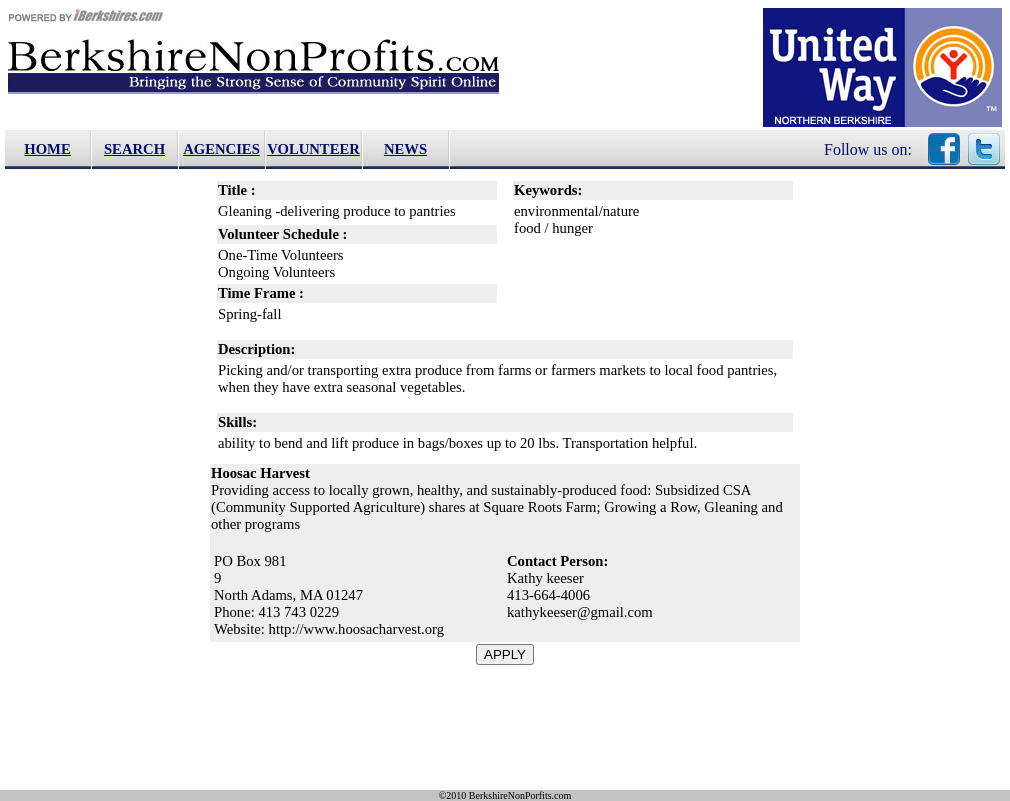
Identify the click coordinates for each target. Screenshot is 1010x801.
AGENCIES (221, 149)
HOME (47, 149)
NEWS (405, 149)
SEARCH (134, 149)
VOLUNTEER (313, 149)
